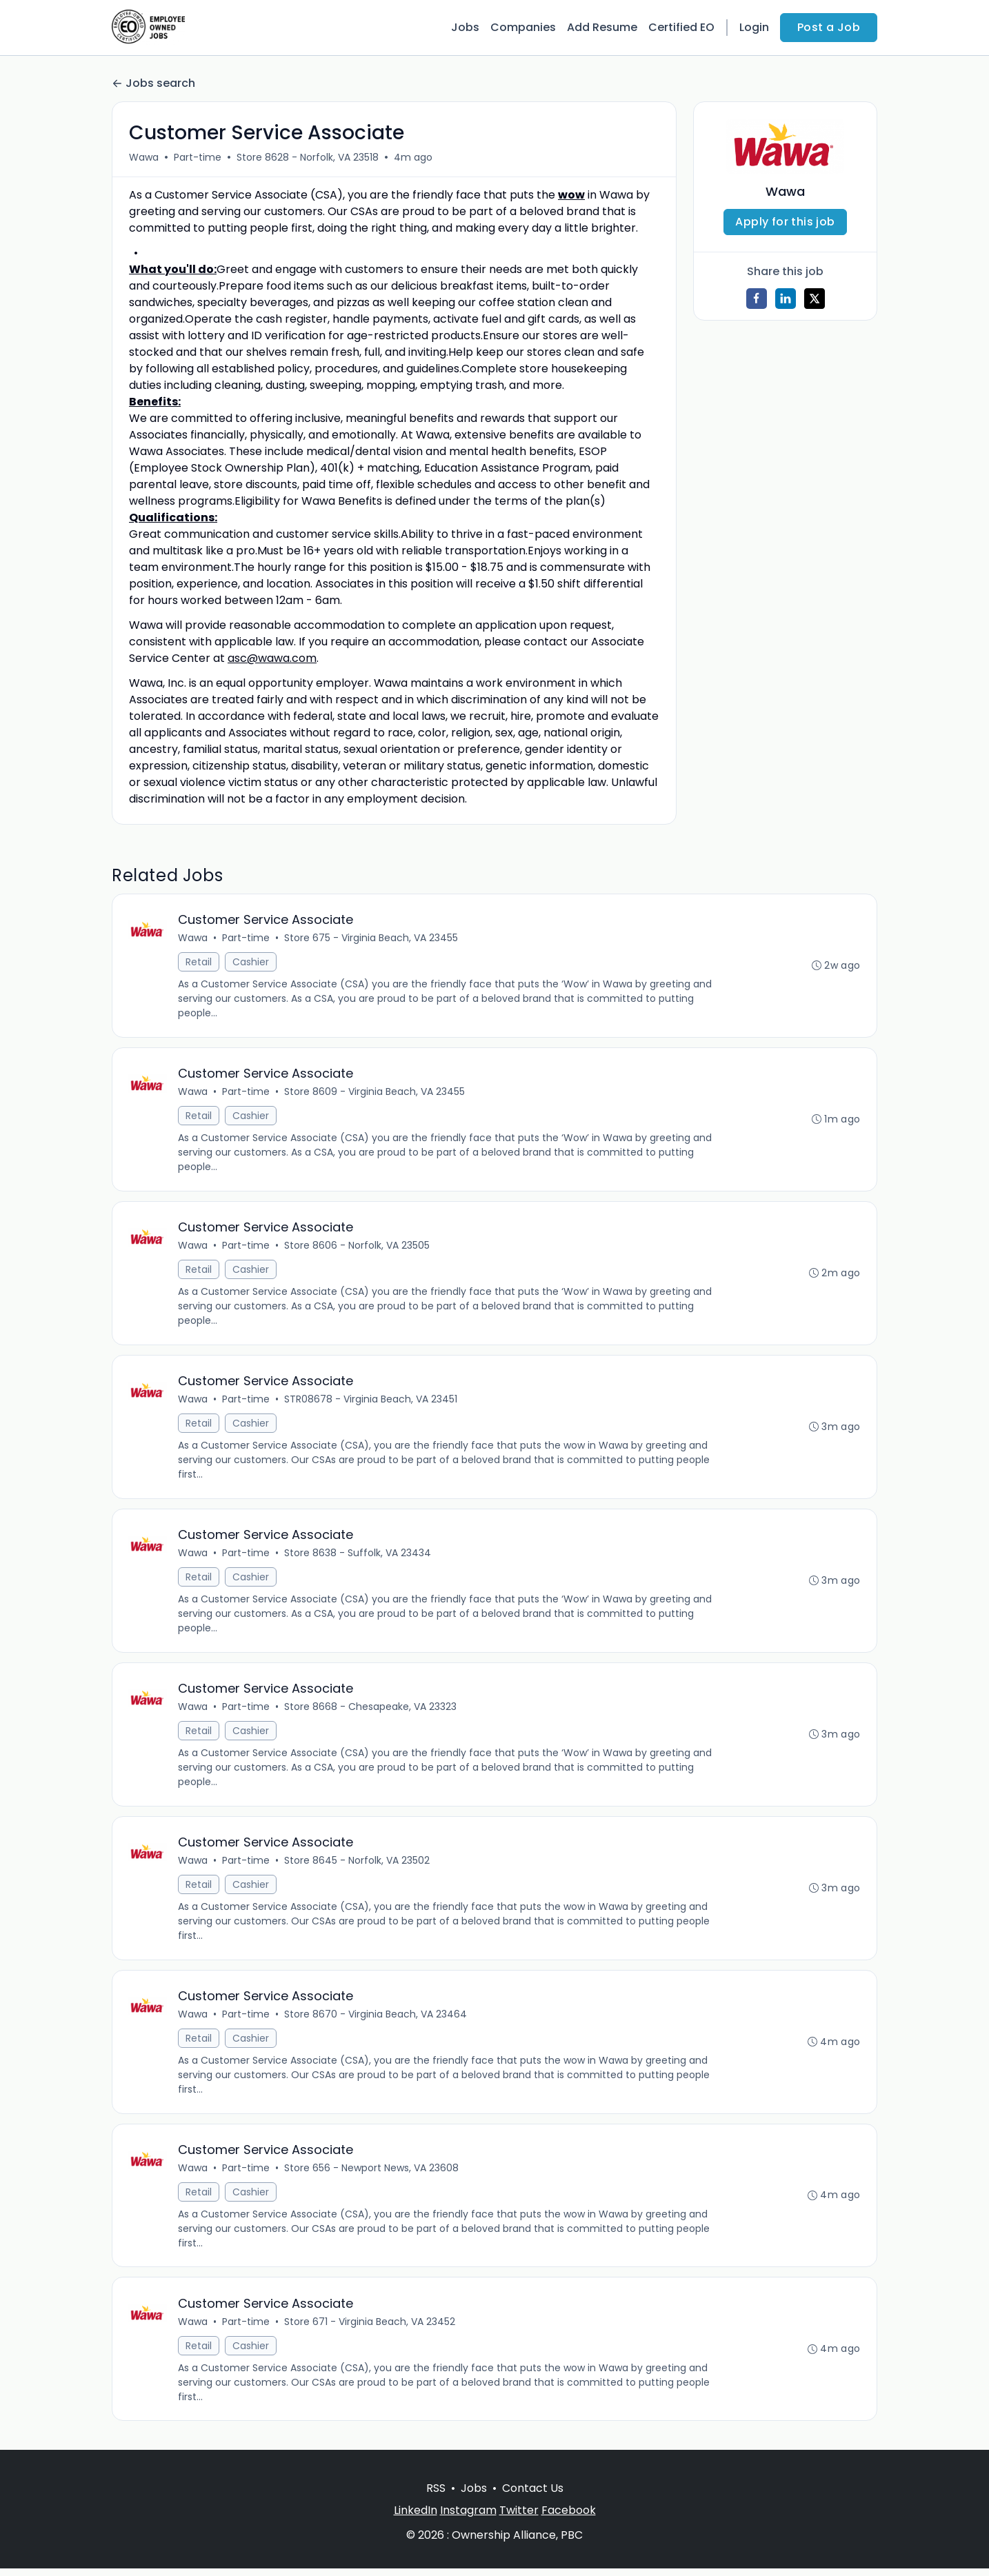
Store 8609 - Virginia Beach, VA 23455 (375, 1093)
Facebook (568, 2518)
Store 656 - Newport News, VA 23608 (372, 2174)
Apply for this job (785, 222)
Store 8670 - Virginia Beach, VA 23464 (376, 2019)
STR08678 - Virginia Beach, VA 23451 (371, 1402)
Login (754, 27)
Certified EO (681, 27)
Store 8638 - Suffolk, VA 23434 (358, 1556)
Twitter (519, 2518)
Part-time (197, 157)
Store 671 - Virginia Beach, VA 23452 (370, 2328)
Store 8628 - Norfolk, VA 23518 (308, 157)
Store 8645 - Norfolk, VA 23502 (357, 1865)
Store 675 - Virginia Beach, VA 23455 (372, 938)
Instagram (468, 2518)
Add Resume (602, 27)
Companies (523, 27)
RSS (436, 2496)
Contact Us (532, 2496)
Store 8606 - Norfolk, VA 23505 (357, 1247)
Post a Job (828, 27)
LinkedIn (415, 2518)
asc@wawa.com (272, 658)
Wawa (144, 157)
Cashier (251, 962)
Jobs (465, 27)
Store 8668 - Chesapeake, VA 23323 (371, 1711)
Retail (199, 962)
